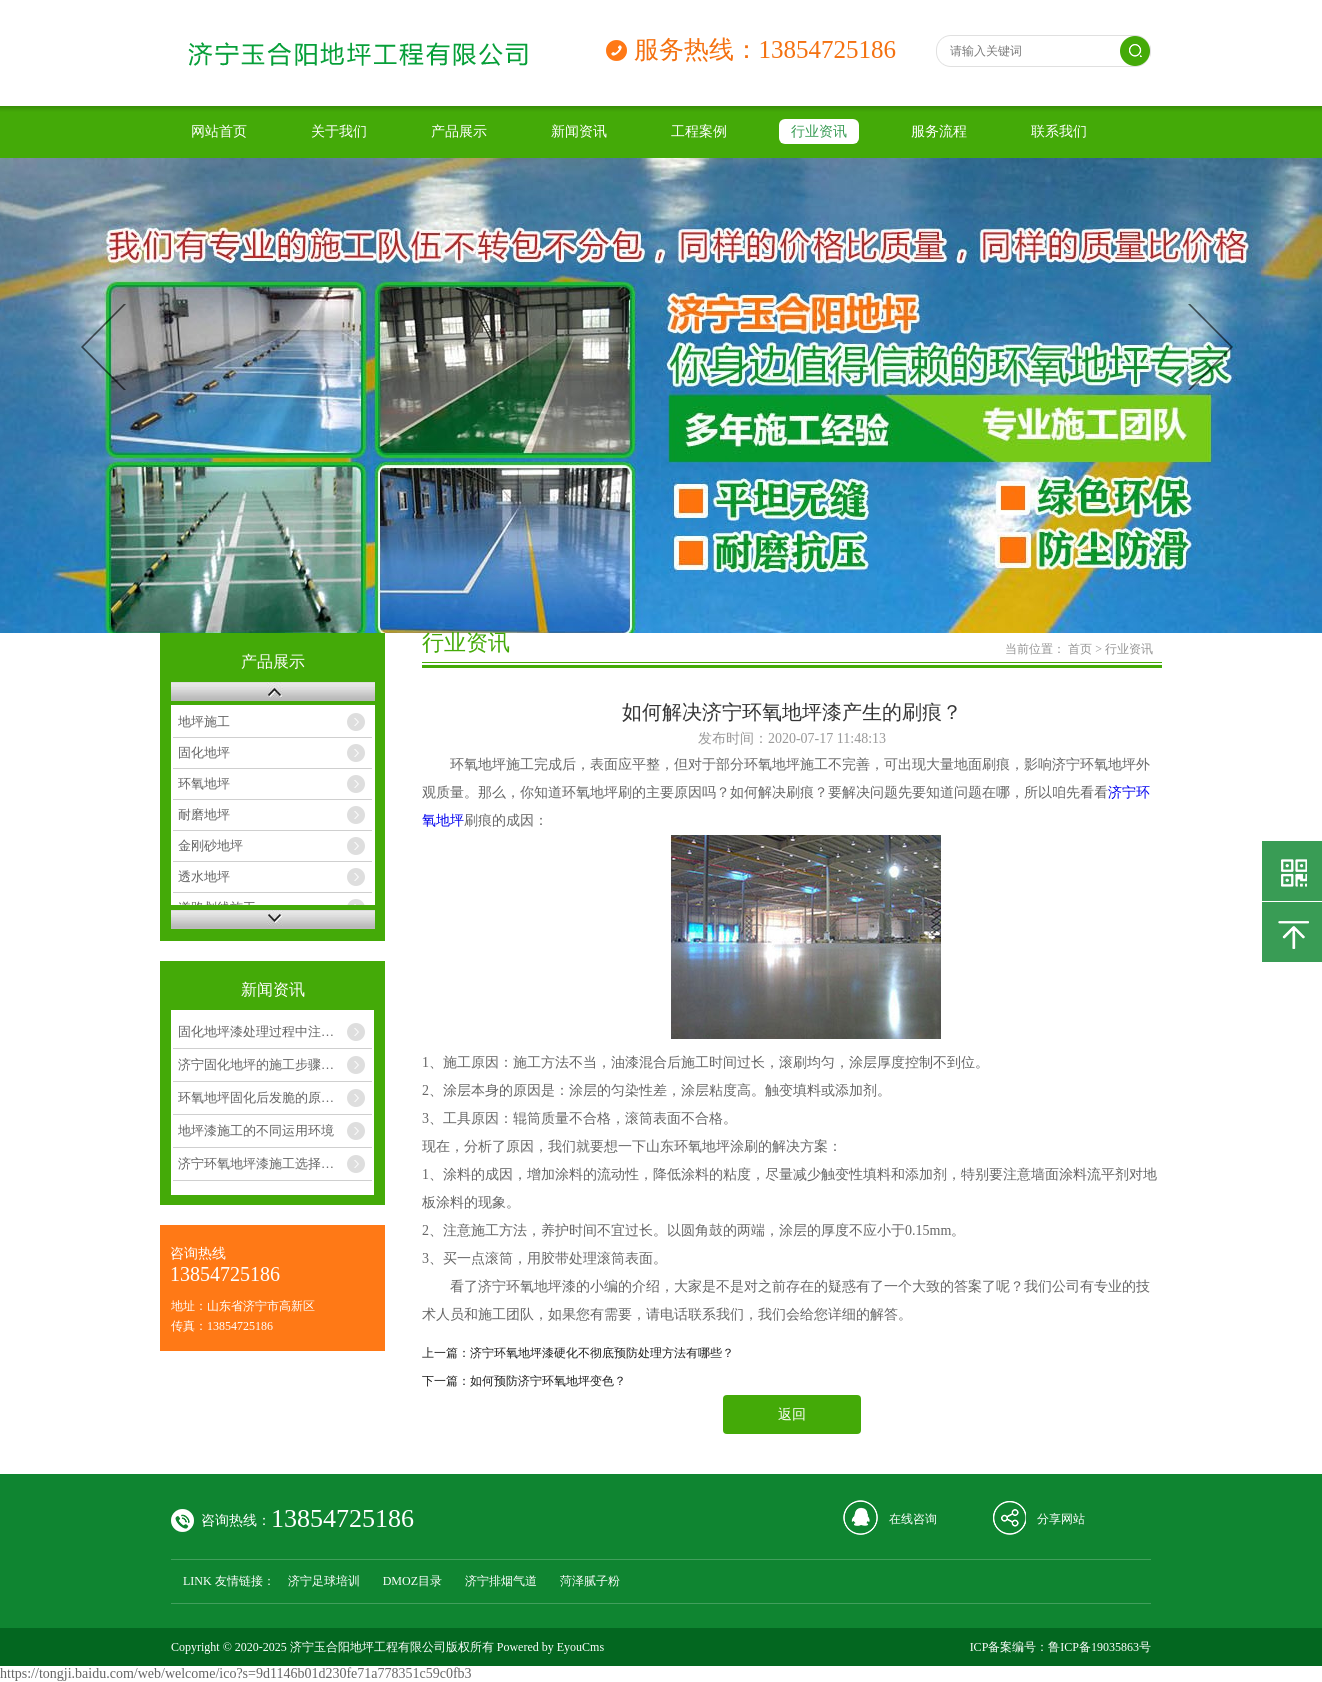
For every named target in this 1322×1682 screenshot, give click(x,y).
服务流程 (939, 131)
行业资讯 (819, 131)
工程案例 (699, 131)
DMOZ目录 (412, 1581)
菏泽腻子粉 (590, 1581)
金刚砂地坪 (210, 845)
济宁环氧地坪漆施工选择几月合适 (275, 1163)
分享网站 (1061, 1519)
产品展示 (459, 131)
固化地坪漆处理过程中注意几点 (269, 1031)
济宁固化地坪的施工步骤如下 (262, 1064)
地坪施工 (204, 721)
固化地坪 (204, 752)
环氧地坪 (204, 783)
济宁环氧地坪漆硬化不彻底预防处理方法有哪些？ (602, 1353)
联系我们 (1059, 131)
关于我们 (339, 131)
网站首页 (219, 131)
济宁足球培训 (324, 1581)
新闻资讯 (579, 131)
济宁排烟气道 (501, 1581)
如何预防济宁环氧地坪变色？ (548, 1381)
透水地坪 (204, 876)
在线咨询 (913, 1519)
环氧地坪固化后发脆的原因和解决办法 (275, 1097)
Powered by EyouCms (549, 1647)
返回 (792, 1414)
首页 (1080, 649)
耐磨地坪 (204, 814)
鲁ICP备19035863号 (1099, 1647)
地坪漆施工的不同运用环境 (256, 1130)
